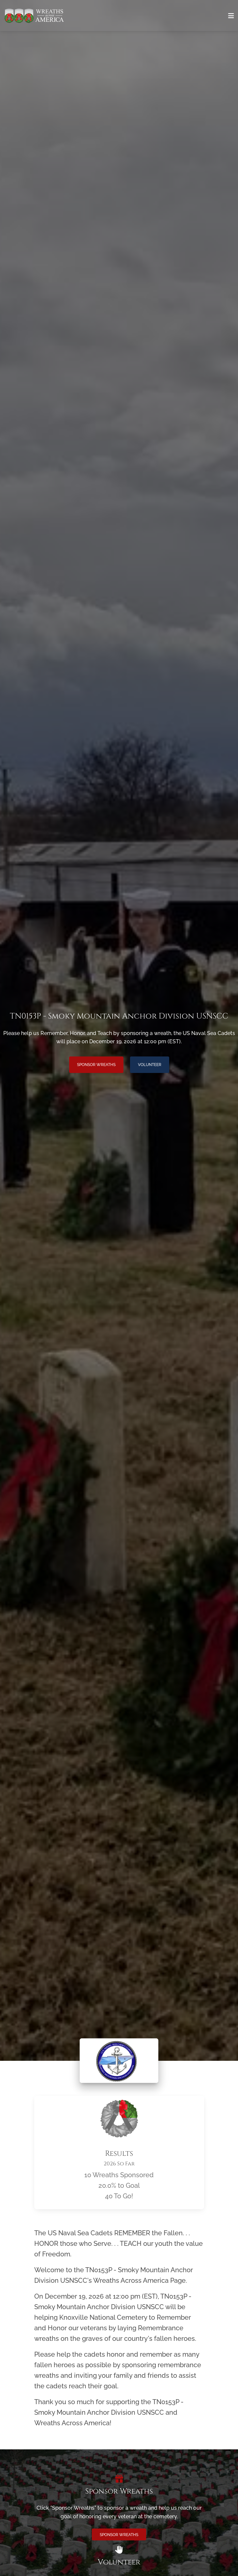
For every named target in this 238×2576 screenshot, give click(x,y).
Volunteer (149, 1064)
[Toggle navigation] (231, 15)
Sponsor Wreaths (96, 1064)
